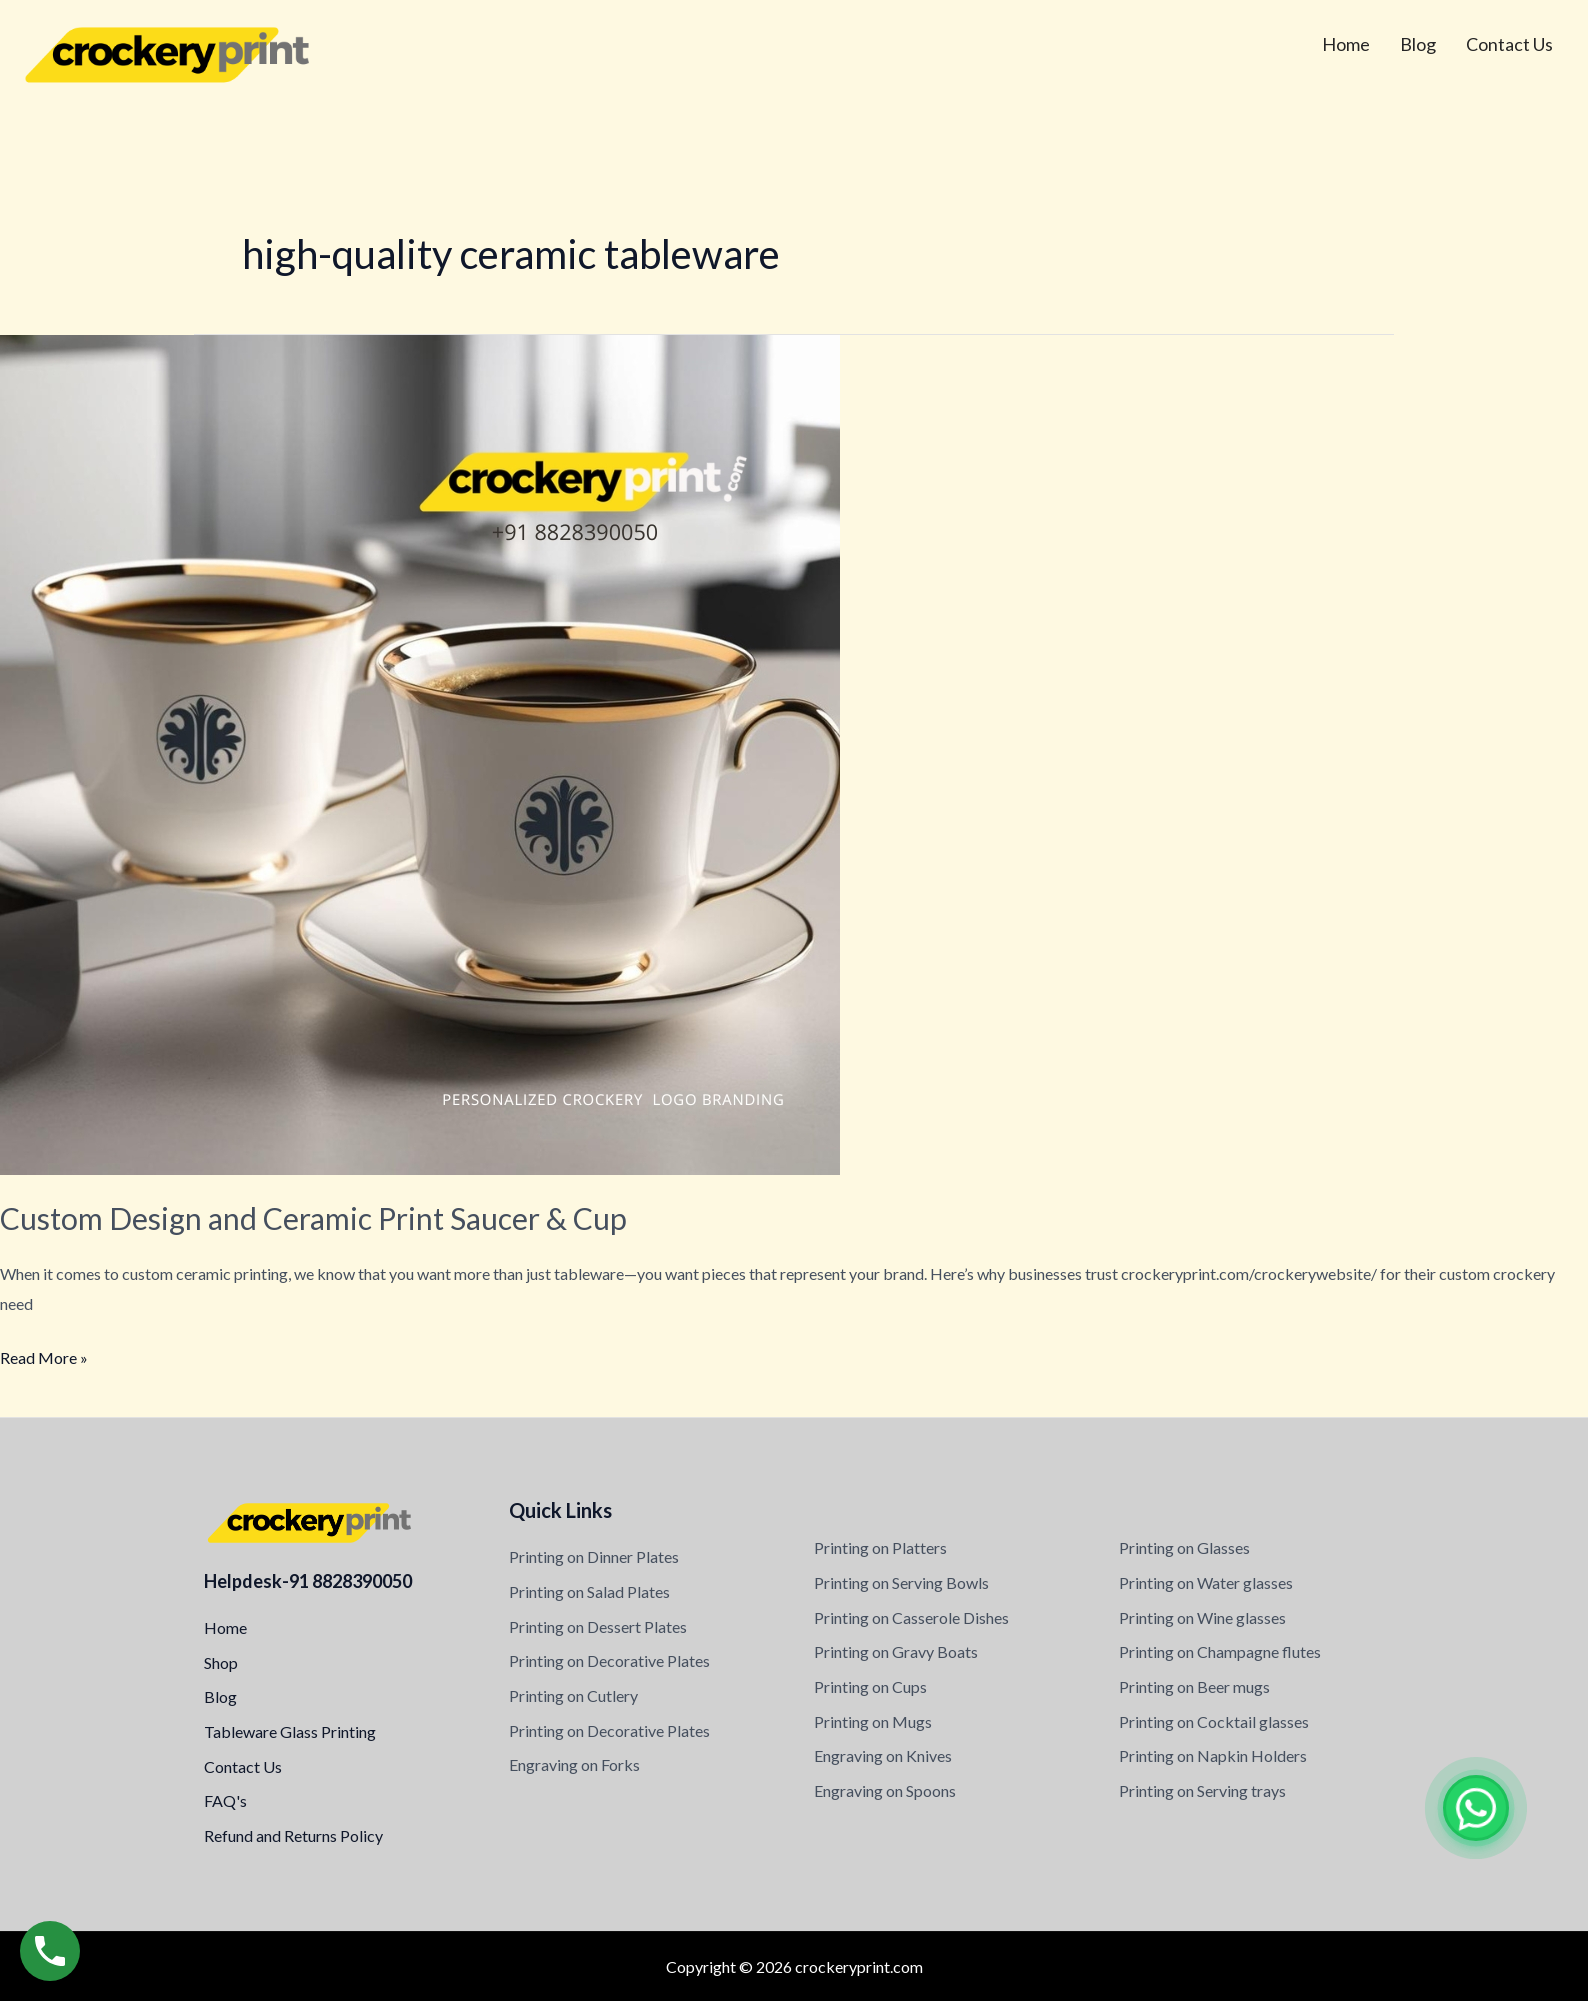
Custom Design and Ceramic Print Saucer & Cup (313, 1218)
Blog (1418, 44)
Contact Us (1509, 44)
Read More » (44, 1355)
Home (1346, 44)
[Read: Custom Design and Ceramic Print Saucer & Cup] (420, 752)
